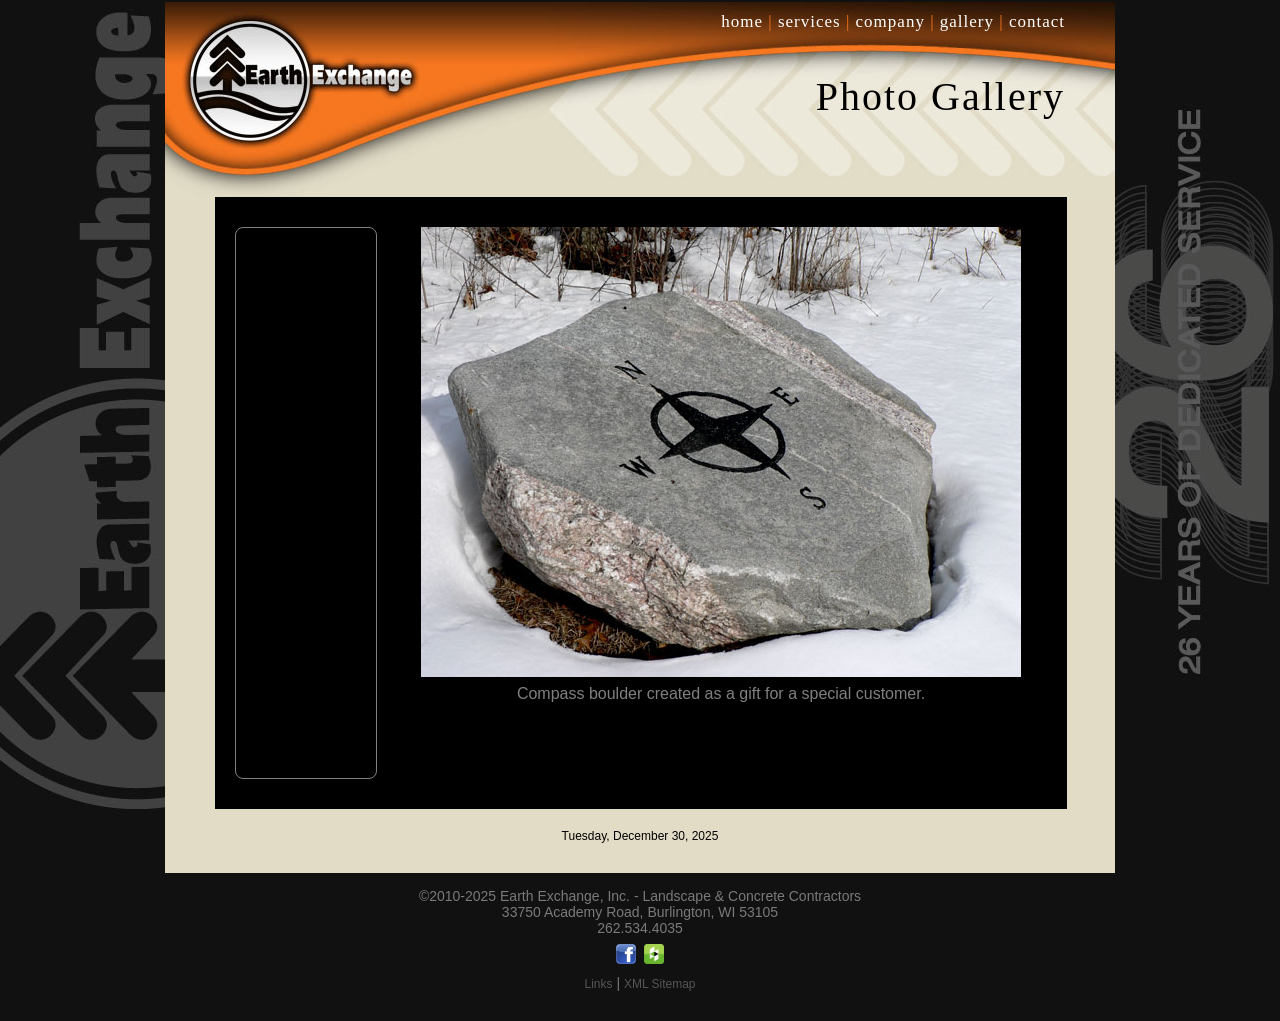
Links (598, 984)
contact (1037, 21)
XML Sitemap (660, 984)
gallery (967, 21)
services (809, 21)
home (742, 21)
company (890, 21)
